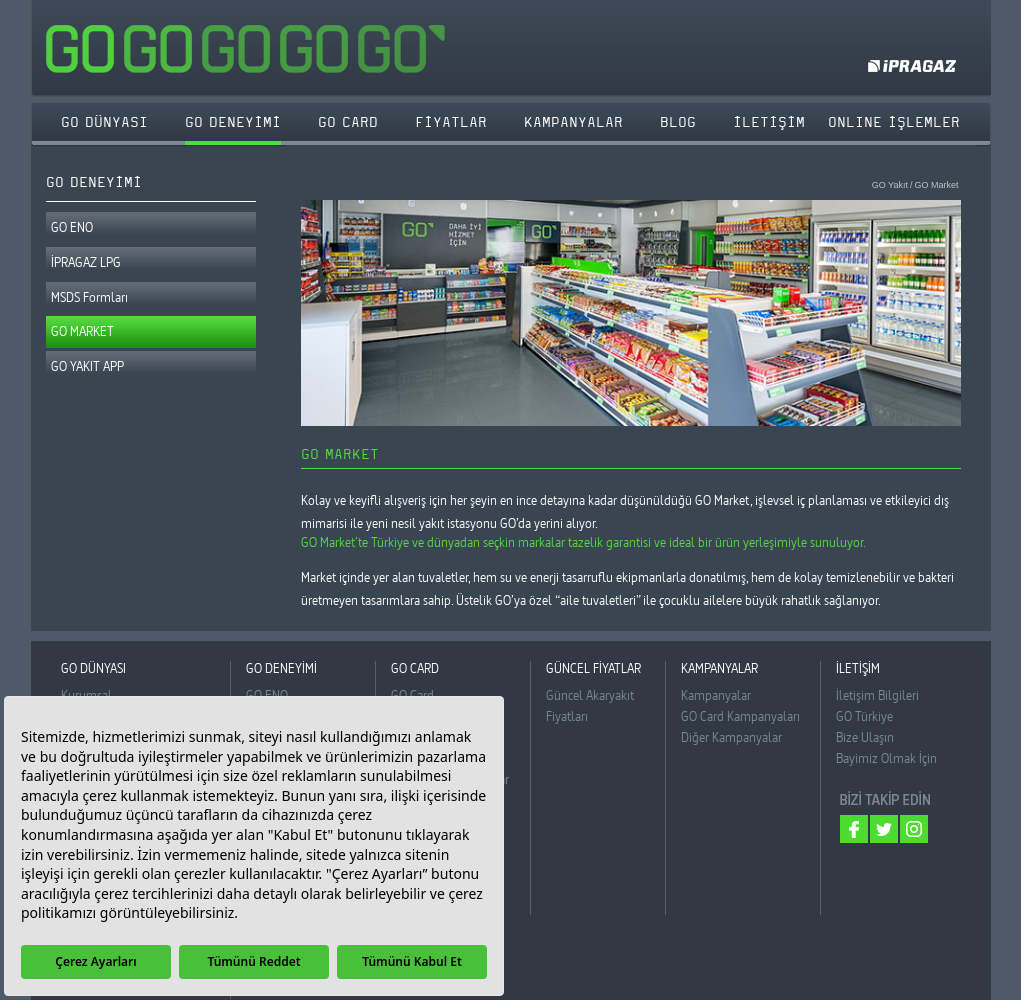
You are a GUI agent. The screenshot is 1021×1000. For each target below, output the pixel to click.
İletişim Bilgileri (877, 695)
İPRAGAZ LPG (86, 262)
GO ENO (72, 227)
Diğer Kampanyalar (731, 737)
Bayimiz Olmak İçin (886, 758)
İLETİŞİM (769, 122)
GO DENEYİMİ (233, 122)
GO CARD (348, 122)
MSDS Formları (89, 297)
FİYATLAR (451, 122)
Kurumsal (86, 695)
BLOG (678, 122)
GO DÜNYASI (104, 122)
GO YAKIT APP (87, 366)
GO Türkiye (864, 716)
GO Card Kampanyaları (740, 716)
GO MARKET (82, 331)
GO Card (412, 695)
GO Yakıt (890, 185)
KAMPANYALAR (573, 122)
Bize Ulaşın (865, 737)
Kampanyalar (716, 695)
